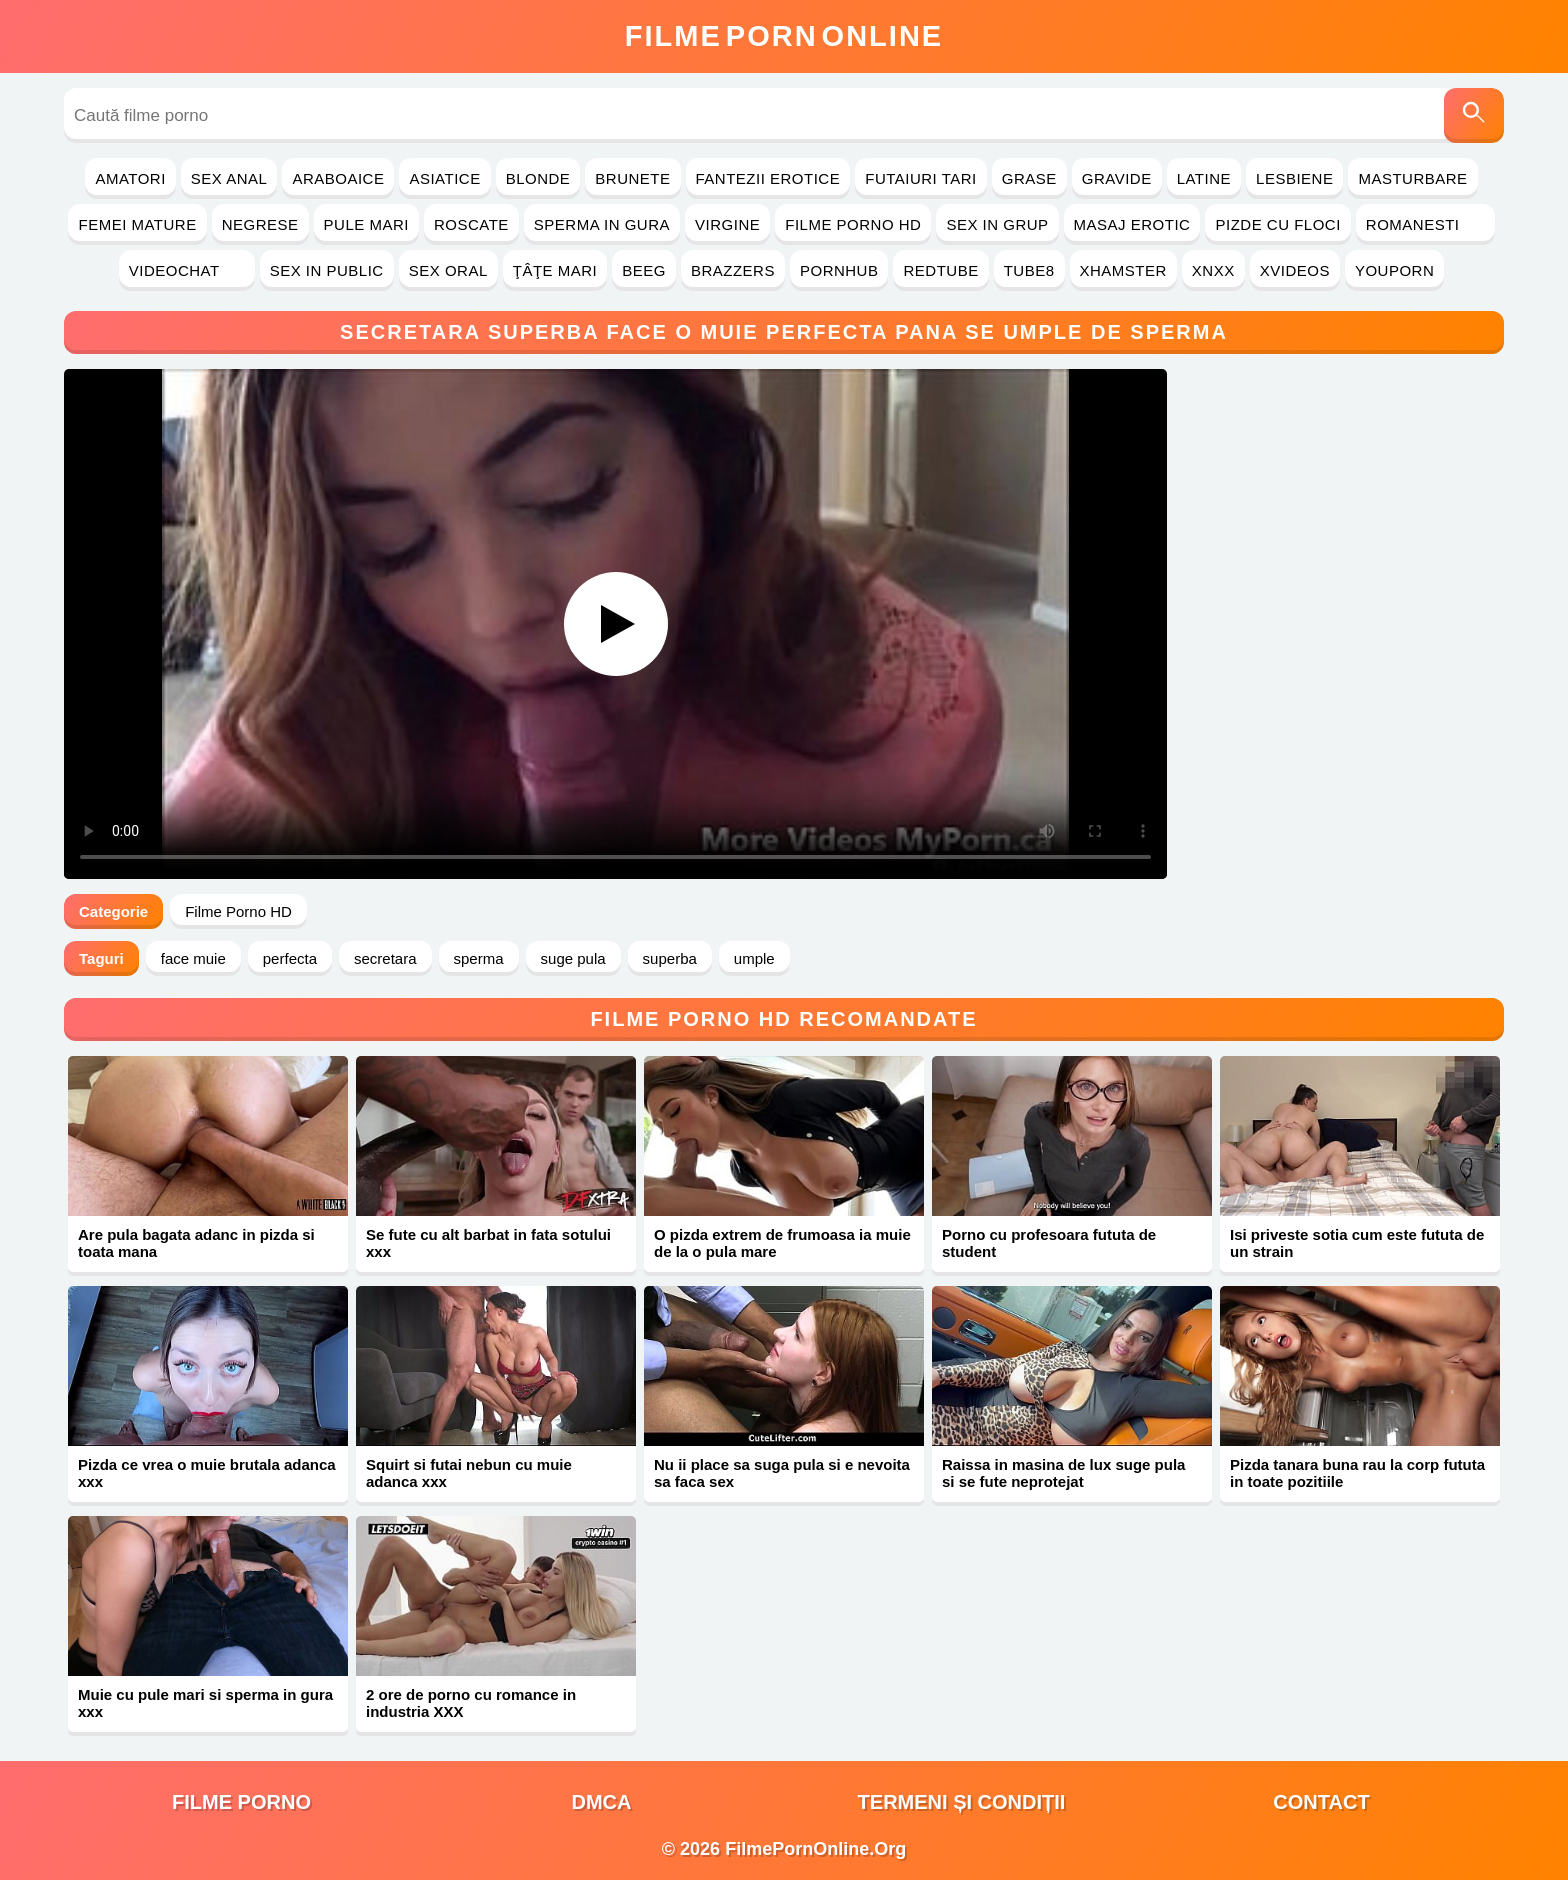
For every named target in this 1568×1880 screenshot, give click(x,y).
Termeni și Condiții (962, 1802)
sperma (479, 958)
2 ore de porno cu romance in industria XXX (471, 1703)
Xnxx (1213, 270)
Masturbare (1412, 178)
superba (670, 958)
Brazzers (733, 270)
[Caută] (1474, 115)
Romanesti (1425, 224)
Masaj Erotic (1132, 224)
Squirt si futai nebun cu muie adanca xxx (469, 1473)
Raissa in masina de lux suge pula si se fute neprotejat (1063, 1473)
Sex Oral (448, 270)
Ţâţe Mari (555, 270)
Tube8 (1029, 270)
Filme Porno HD (853, 224)
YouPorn (1394, 270)
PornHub (839, 270)
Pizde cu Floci (1277, 224)
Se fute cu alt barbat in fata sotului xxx (488, 1243)
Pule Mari (366, 224)
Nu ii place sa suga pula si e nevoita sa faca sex (782, 1473)
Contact (1321, 1802)
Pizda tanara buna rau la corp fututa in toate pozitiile (1357, 1473)
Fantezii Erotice (768, 178)
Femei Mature (137, 224)
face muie (193, 958)
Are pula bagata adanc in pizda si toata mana (196, 1243)
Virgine (727, 224)
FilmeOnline (784, 36)
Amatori (130, 178)
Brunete (632, 178)
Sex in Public (327, 270)
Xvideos (1295, 270)
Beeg (644, 270)
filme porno (241, 1802)
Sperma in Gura (602, 224)
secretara (385, 958)
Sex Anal (229, 178)
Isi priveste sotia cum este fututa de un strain (1357, 1243)
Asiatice (444, 178)
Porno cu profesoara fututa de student (1049, 1243)
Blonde (538, 178)
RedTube (940, 270)
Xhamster (1123, 270)
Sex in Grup (997, 224)
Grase (1029, 178)
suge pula (573, 958)
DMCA (602, 1802)
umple (754, 958)
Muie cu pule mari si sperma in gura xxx (205, 1703)
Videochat (187, 270)
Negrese (260, 224)
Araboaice (338, 178)
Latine (1204, 178)
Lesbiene (1294, 178)
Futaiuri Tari (921, 178)
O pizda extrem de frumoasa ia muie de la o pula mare (782, 1243)
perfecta (290, 958)
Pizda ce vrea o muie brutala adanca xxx (207, 1473)
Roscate (471, 224)
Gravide (1117, 178)
